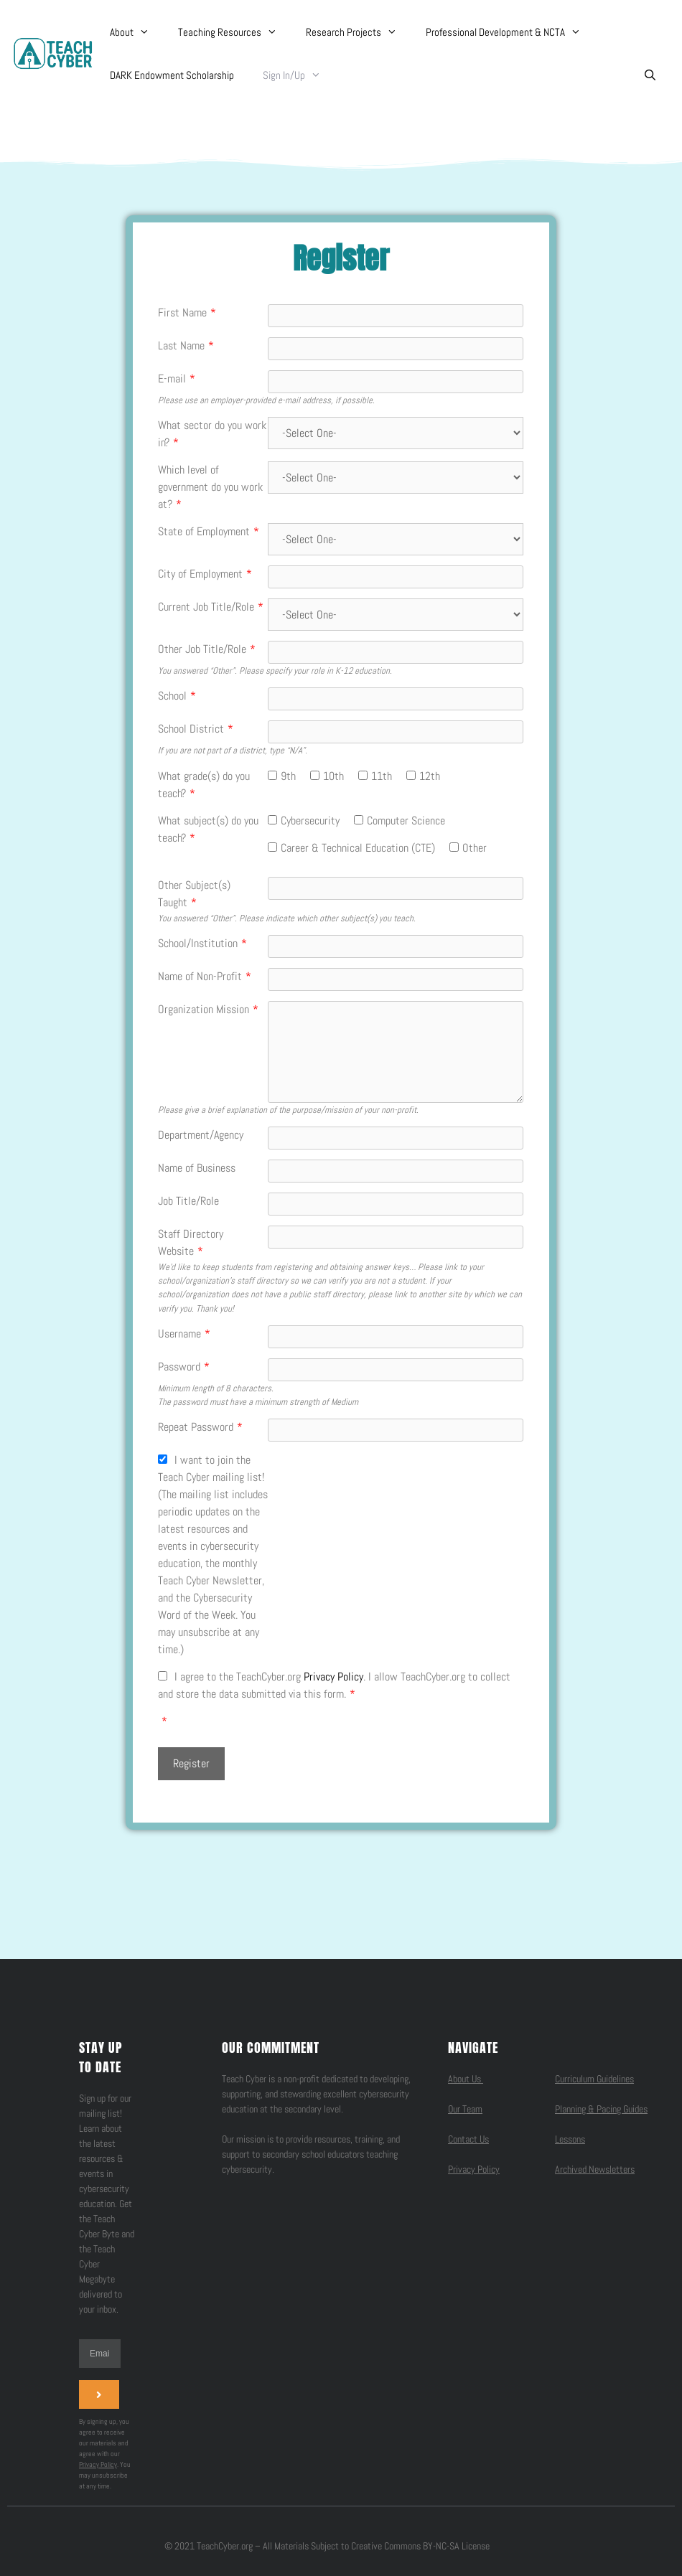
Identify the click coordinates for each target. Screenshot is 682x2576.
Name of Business (196, 1167)
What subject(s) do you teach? (208, 829)
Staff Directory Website (190, 1242)
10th (333, 776)
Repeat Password (200, 1426)
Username (184, 1333)
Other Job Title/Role (207, 649)
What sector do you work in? (212, 434)
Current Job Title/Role (210, 606)
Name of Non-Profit (204, 976)
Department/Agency (200, 1134)
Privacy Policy (333, 1676)
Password (184, 1366)
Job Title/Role (188, 1200)
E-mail (176, 378)
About (137, 32)
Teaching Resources (234, 32)
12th (429, 776)
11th (381, 776)
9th (288, 776)
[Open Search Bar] (650, 75)
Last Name (186, 345)
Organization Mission (208, 1009)
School (177, 695)
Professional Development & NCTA (510, 32)
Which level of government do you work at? (210, 487)
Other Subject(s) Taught (194, 894)
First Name (187, 312)
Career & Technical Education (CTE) (358, 847)
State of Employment (208, 531)
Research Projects (358, 32)
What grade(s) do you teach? (204, 784)
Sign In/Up (299, 75)
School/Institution (202, 943)
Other (474, 847)
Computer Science (406, 820)
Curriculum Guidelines (594, 2078)
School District (195, 728)
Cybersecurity (310, 820)
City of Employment (205, 573)
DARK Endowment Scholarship (172, 75)
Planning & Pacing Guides (601, 2108)
